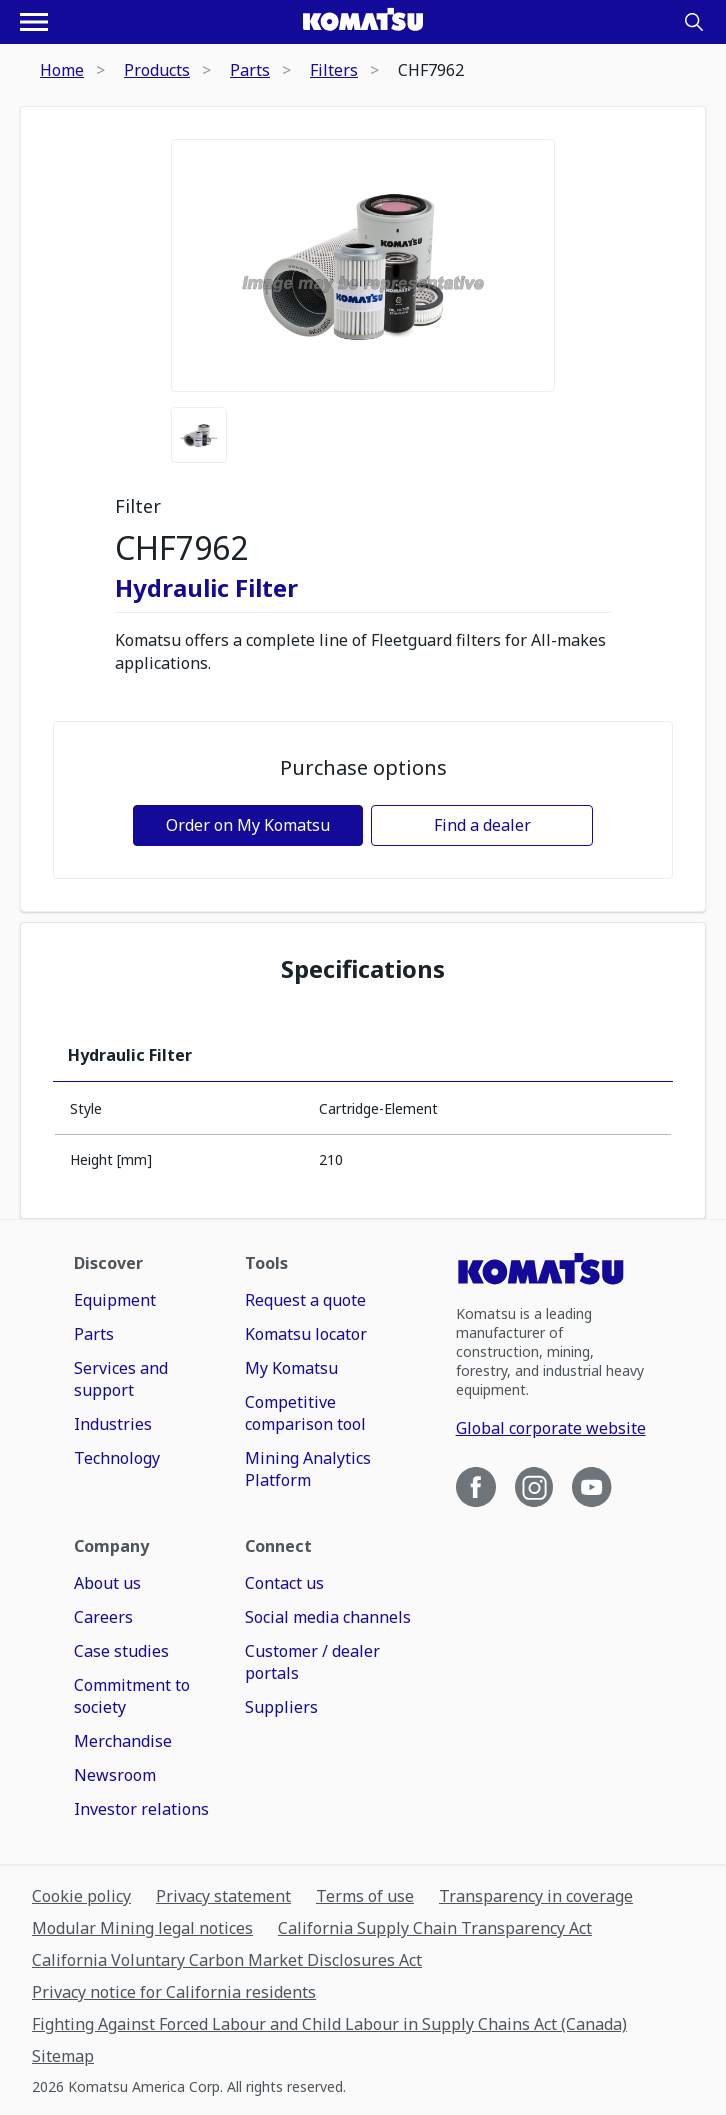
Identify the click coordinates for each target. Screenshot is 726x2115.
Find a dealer (482, 825)
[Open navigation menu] (34, 22)
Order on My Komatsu (248, 825)
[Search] (694, 22)
